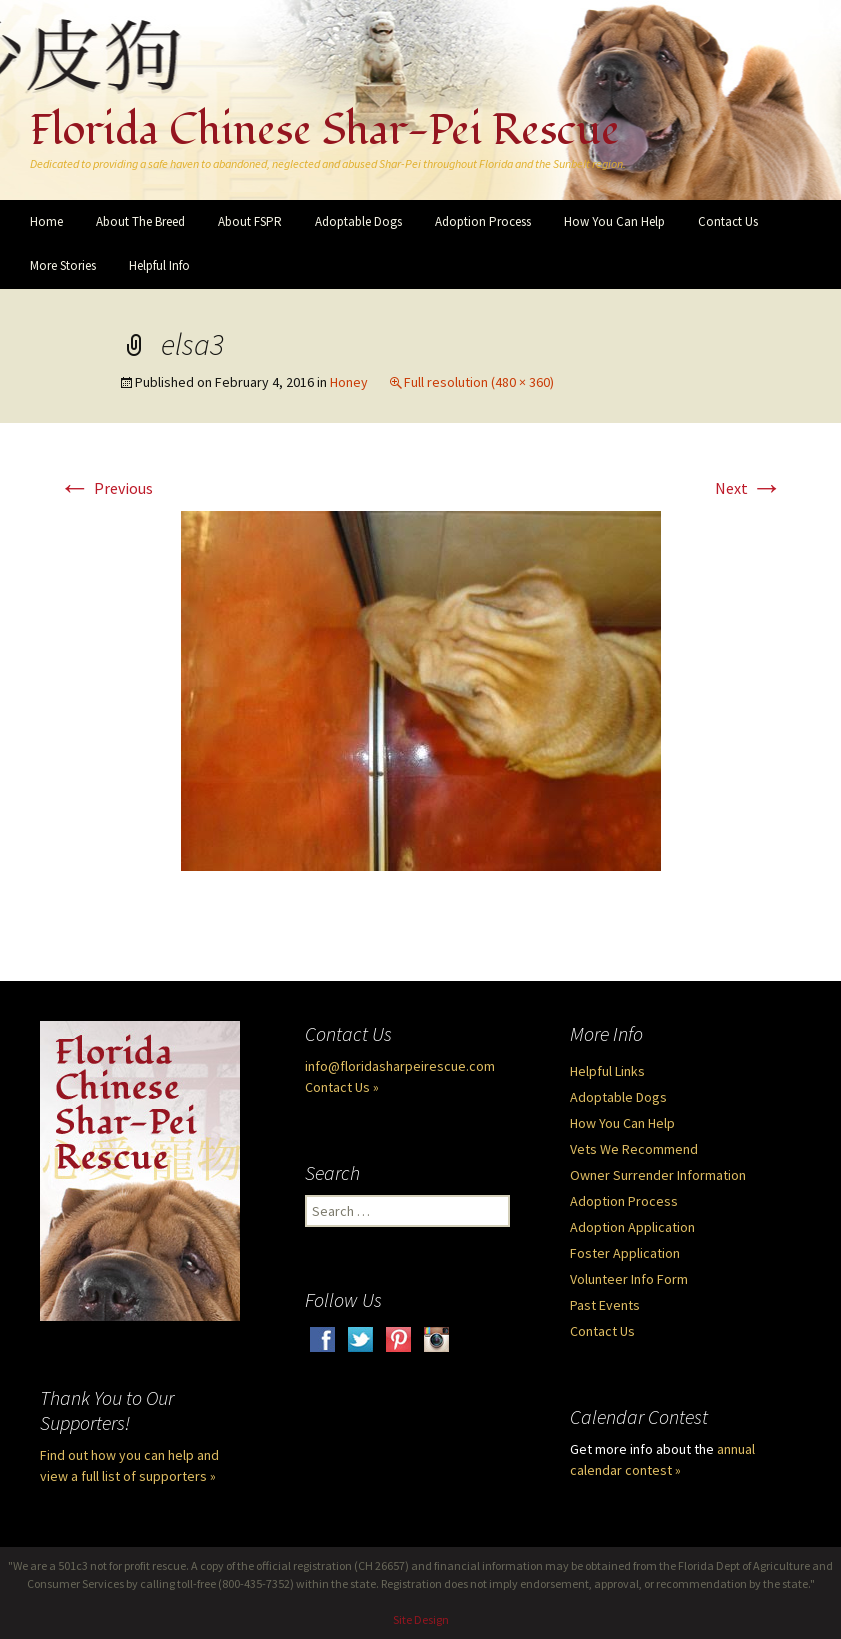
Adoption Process (483, 221)
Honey (349, 382)
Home (46, 221)
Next (749, 488)
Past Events (605, 1305)
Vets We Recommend (634, 1149)
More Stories (63, 265)
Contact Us (728, 221)
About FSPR (250, 221)
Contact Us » (342, 1087)
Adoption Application (632, 1227)
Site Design (421, 1619)
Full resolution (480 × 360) (479, 382)
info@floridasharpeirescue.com (400, 1066)
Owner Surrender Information (658, 1175)
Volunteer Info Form (629, 1279)
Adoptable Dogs (358, 221)
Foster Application (625, 1253)
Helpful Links (607, 1071)
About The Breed (140, 221)
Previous (106, 488)
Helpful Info (159, 265)
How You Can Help (614, 221)
